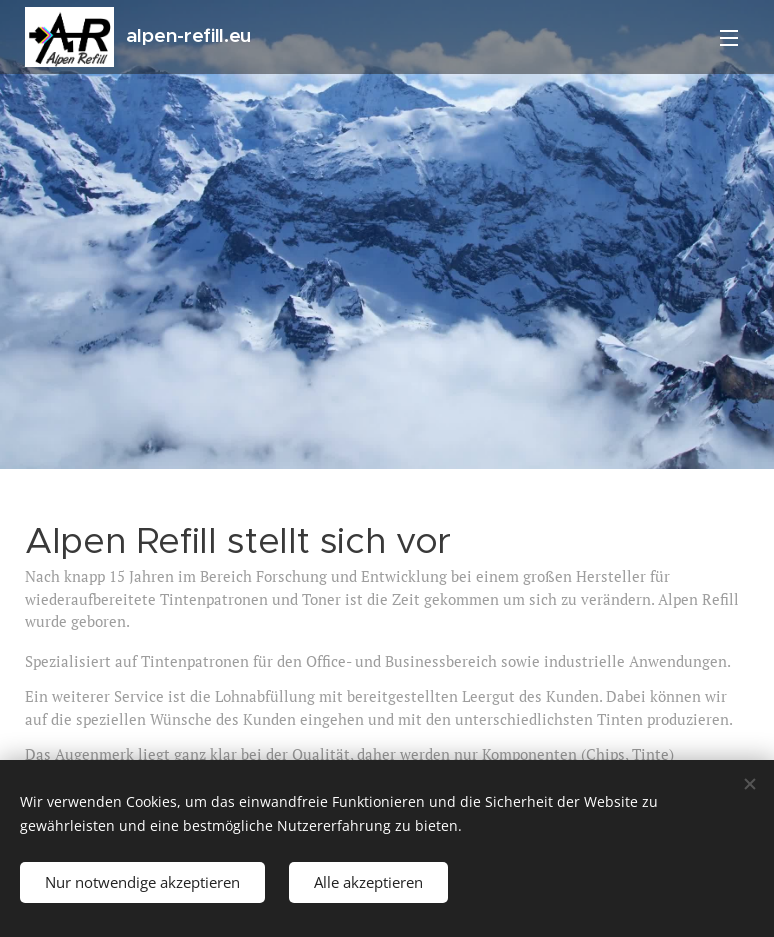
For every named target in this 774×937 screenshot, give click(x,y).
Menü (729, 38)
